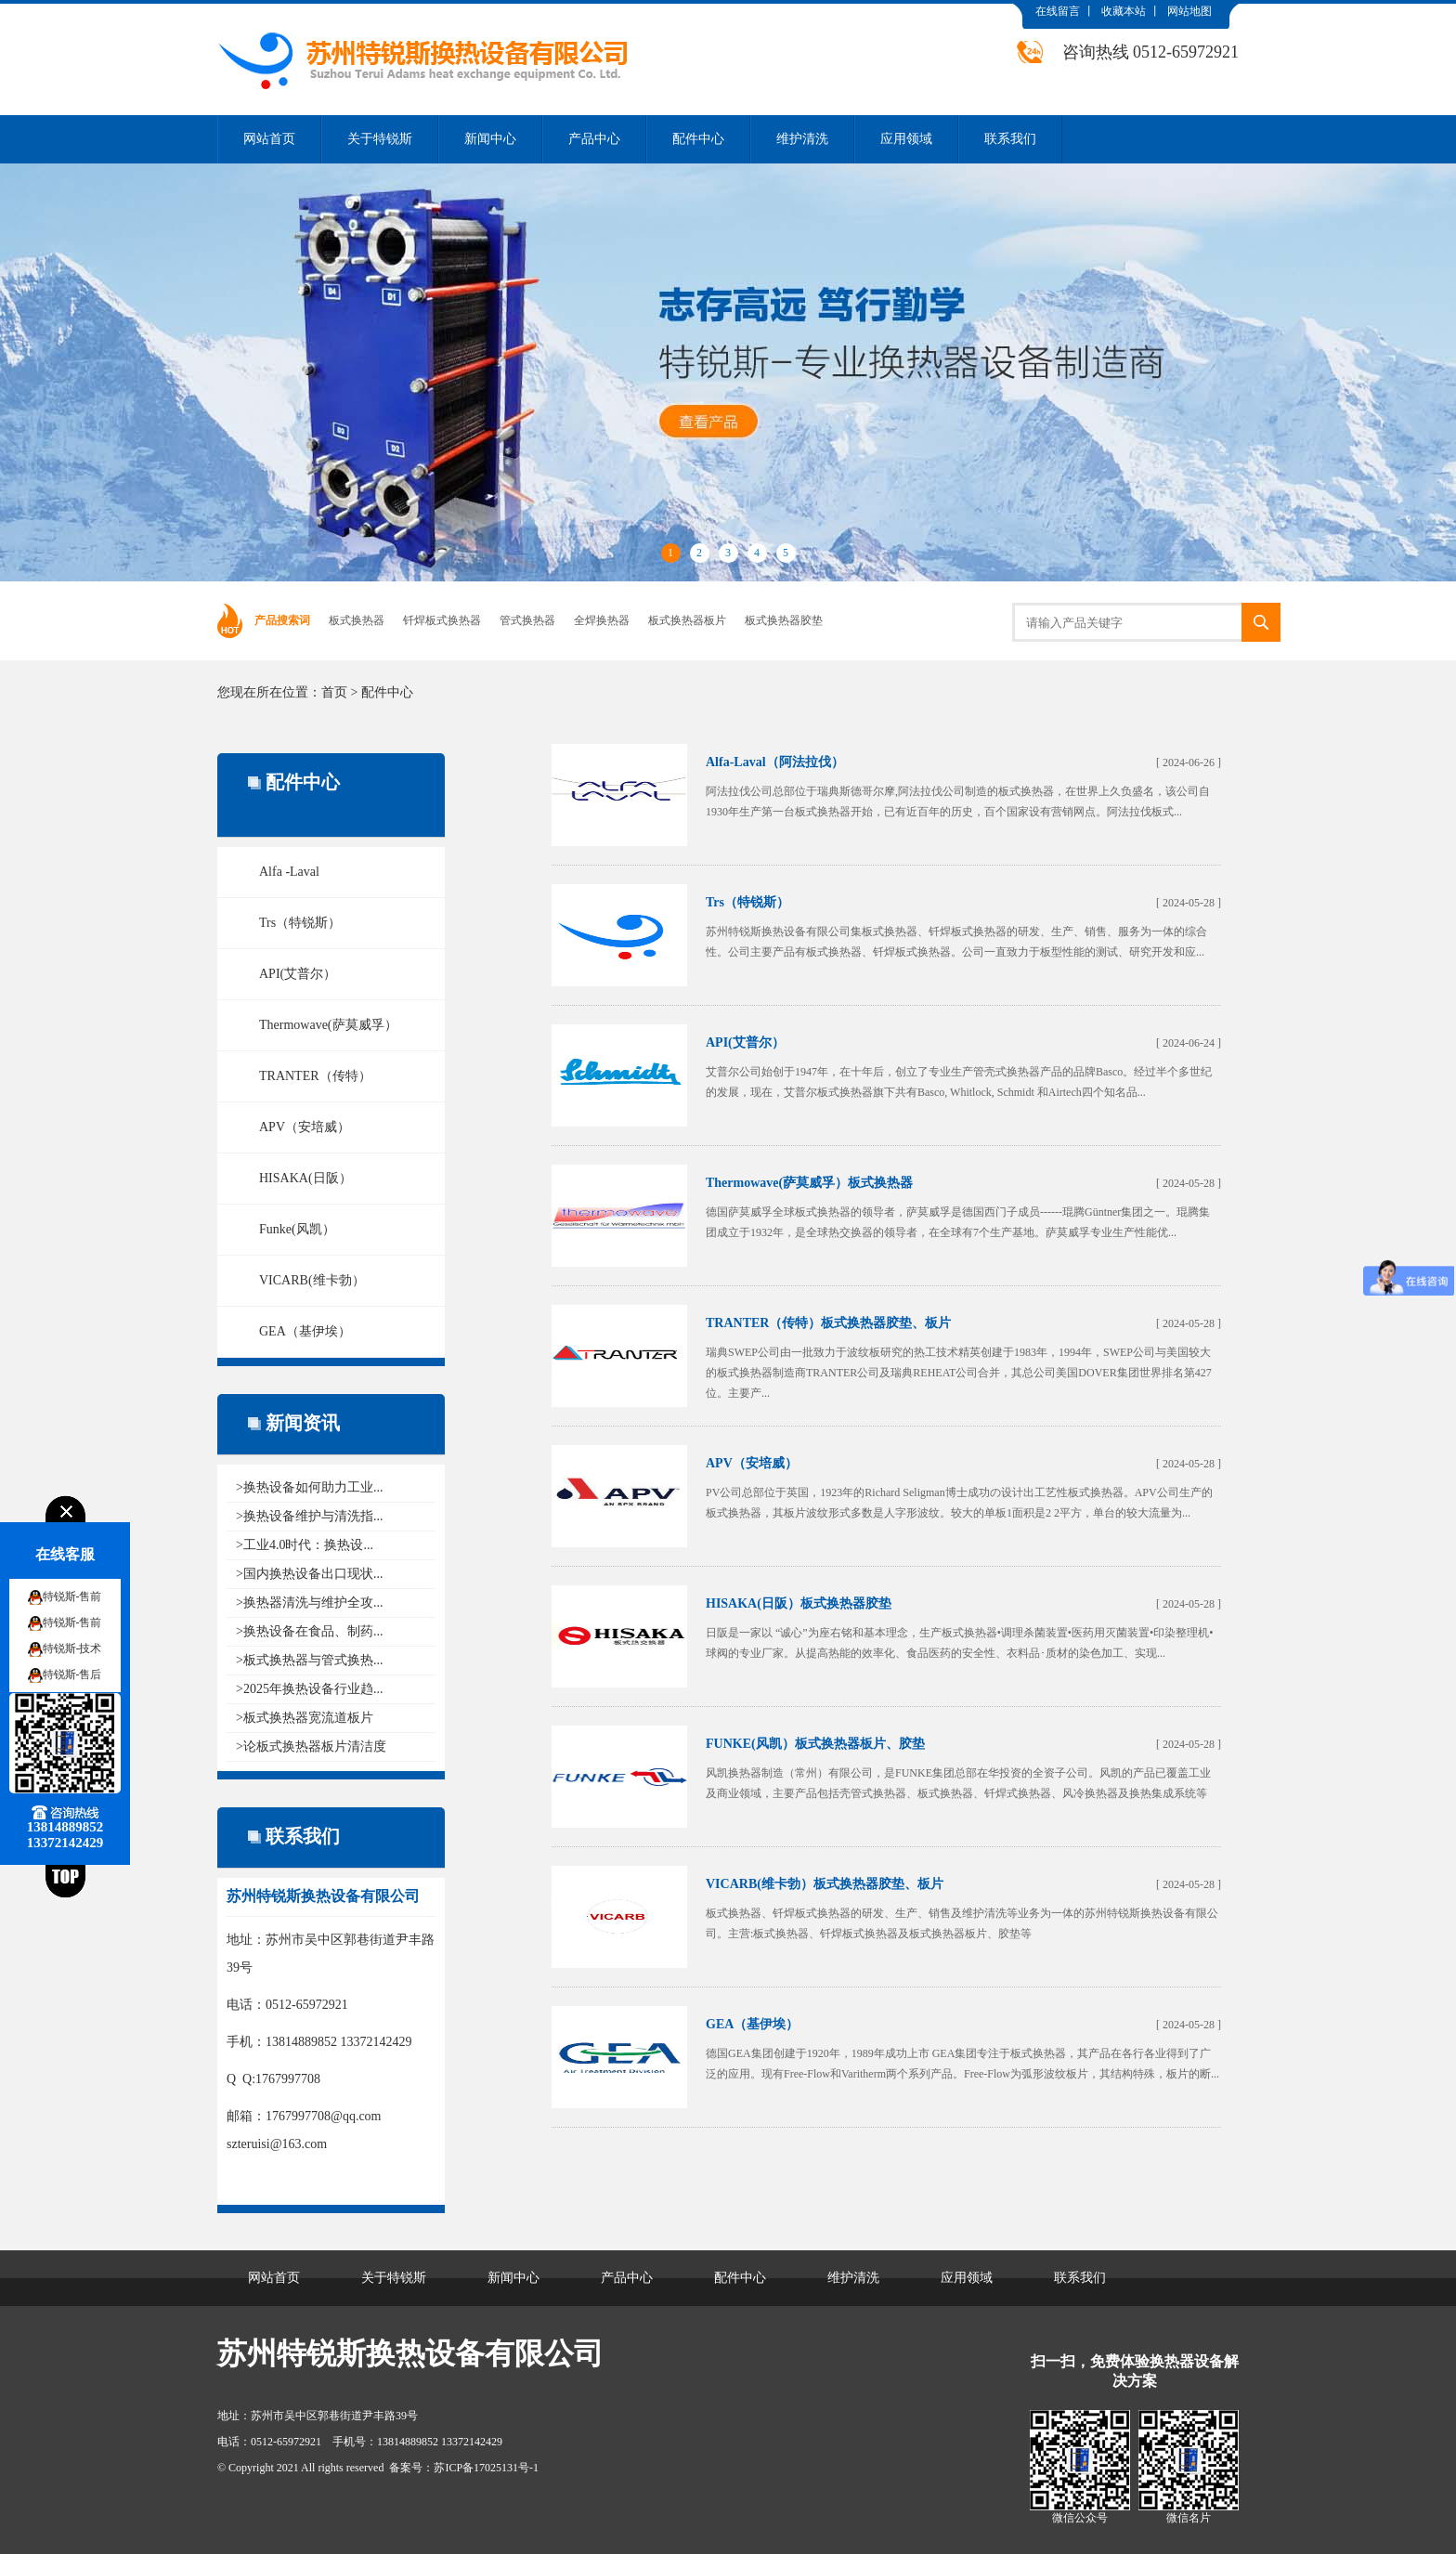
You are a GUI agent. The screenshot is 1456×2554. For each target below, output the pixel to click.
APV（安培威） (304, 1127)
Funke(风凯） (297, 1229)
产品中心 (594, 139)
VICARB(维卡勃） (312, 1280)
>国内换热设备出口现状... (309, 1574)
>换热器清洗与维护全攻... (309, 1602)
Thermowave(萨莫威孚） (328, 1025)
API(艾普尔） (297, 974)
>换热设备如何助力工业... (309, 1487)
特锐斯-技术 (72, 1648)
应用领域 (906, 139)
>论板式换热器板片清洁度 (311, 1746)
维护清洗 (802, 139)
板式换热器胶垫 (784, 620)
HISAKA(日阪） (305, 1178)
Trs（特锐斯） (300, 923)
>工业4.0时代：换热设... (304, 1545)
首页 (334, 692)
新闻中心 (490, 139)
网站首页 (269, 139)
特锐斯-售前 (72, 1596)
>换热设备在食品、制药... (309, 1631)
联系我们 (1010, 139)
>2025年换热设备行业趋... (309, 1689)
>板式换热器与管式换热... (309, 1660)
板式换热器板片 (687, 620)
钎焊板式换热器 (442, 620)
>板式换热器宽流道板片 (304, 1718)
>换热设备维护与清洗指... (309, 1516)
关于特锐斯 (379, 139)
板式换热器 (356, 620)
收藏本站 (1123, 11)
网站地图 (1189, 11)
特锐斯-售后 (72, 1674)
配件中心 (698, 139)
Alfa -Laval (289, 872)
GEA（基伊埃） (305, 1331)
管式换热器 (527, 620)
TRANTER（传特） (315, 1076)
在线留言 (1057, 11)
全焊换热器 (602, 620)
